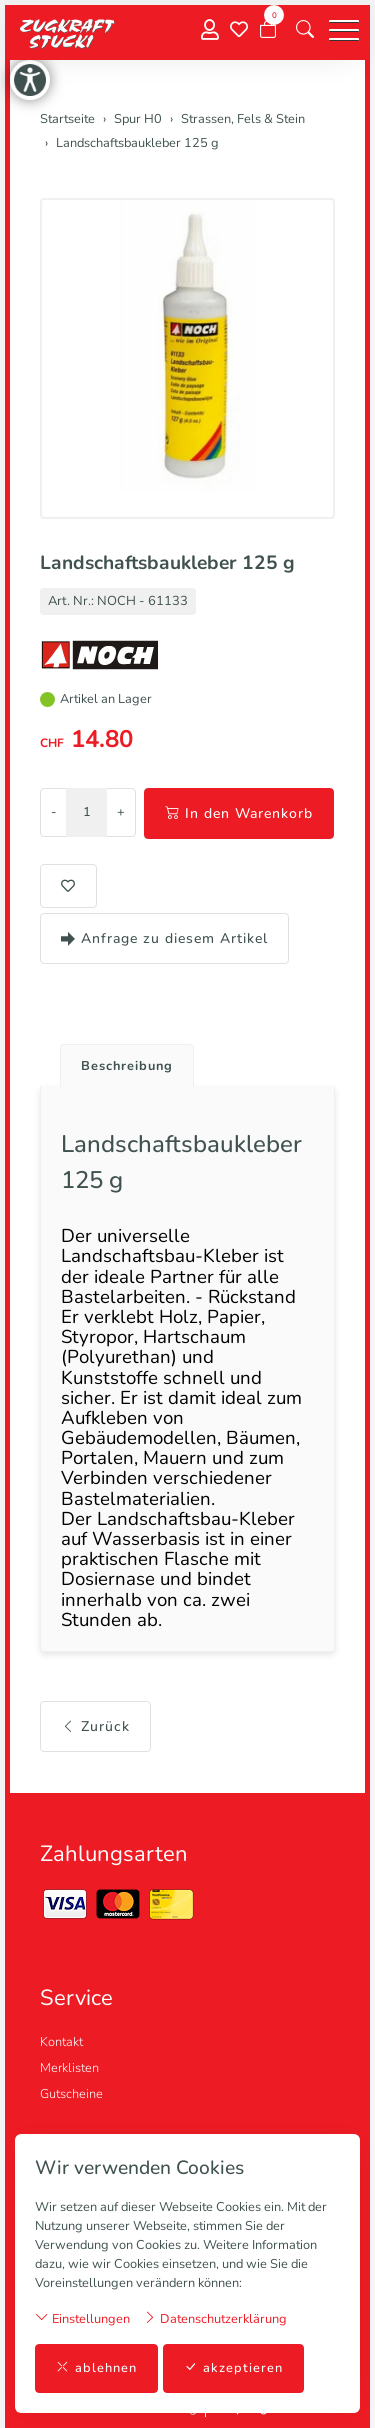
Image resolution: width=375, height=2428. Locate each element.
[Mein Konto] (210, 30)
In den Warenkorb (239, 813)
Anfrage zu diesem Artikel (164, 938)
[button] (305, 30)
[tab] (119, 1060)
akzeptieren (233, 2368)
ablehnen (96, 2368)
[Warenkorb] (268, 30)
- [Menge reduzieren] (53, 812)
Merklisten (69, 2068)
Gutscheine (71, 2094)
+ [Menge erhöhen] (121, 812)
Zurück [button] (95, 1726)
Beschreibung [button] (127, 1066)
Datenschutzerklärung (215, 2318)
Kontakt (61, 2042)
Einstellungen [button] (82, 2318)
